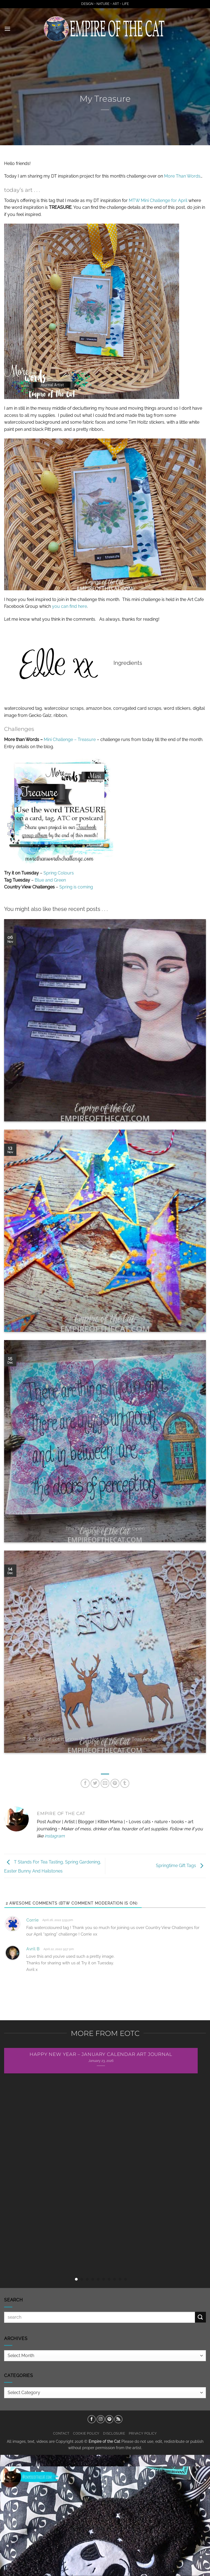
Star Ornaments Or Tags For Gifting (105, 1318)
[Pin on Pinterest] (114, 1783)
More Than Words (182, 176)
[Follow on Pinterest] (109, 2419)
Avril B (33, 1949)
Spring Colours (58, 873)
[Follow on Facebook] (92, 2419)
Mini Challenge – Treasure (70, 739)
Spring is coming (76, 887)
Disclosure (114, 2433)
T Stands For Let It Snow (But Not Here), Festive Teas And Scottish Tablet (105, 1739)
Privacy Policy (143, 2433)
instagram (55, 1836)
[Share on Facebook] (85, 1783)
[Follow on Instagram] (101, 2419)
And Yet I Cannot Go (105, 1107)
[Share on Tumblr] (124, 1783)
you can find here (69, 606)
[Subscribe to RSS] (118, 2419)
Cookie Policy (86, 2433)
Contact (61, 2433)
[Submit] (200, 2317)
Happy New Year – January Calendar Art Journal (101, 2054)
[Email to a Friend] (105, 1783)
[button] (7, 28)
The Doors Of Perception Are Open (105, 1528)
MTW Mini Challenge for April (158, 200)
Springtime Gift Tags (181, 1865)
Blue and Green (50, 880)
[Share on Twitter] (95, 1783)
